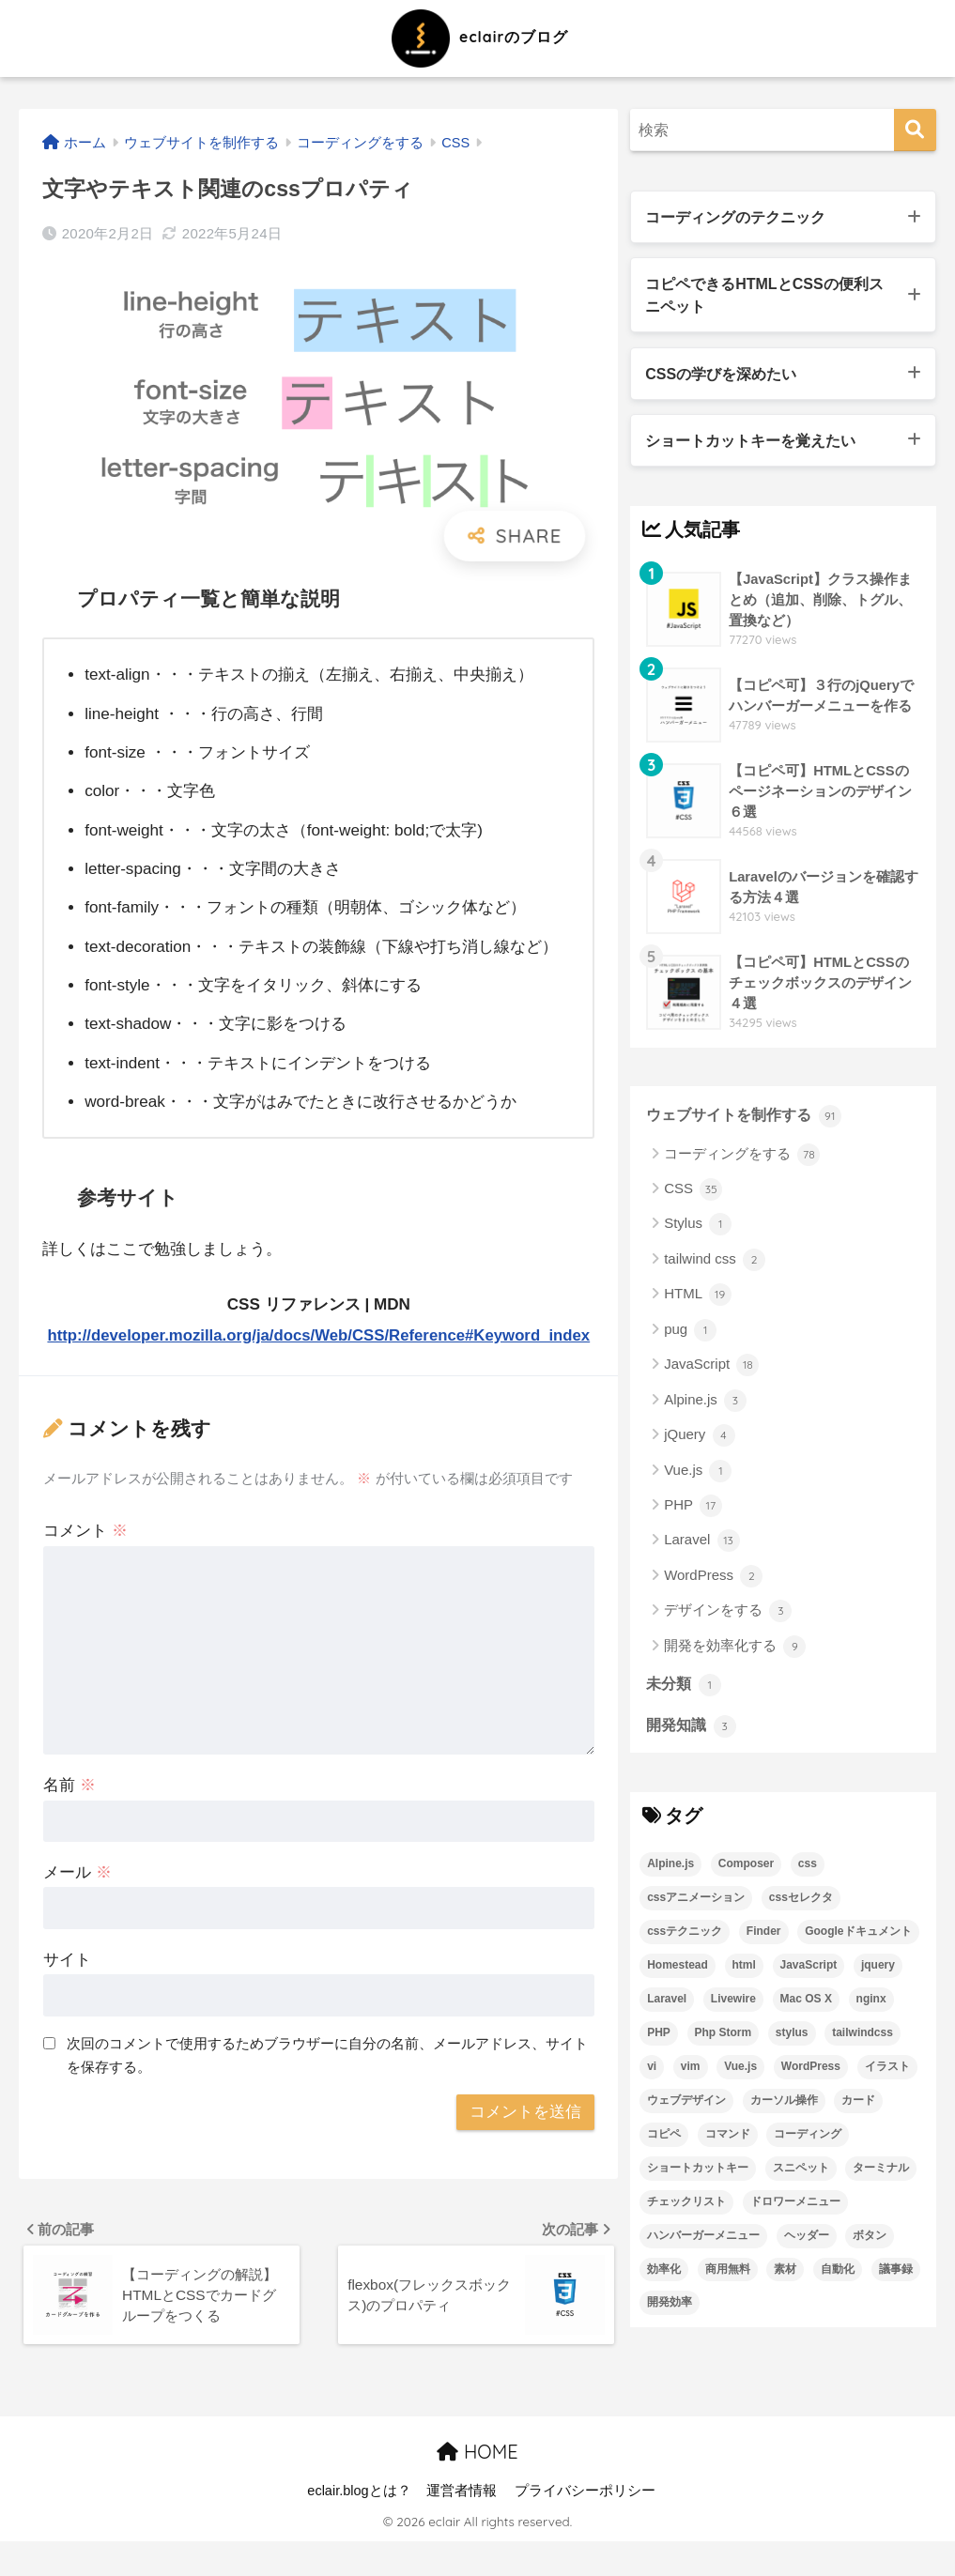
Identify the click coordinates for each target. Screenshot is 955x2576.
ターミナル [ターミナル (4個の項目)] (881, 2174)
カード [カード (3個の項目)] (858, 2106)
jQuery (699, 1441)
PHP (693, 1511)
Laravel (701, 1547)
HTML (697, 1301)
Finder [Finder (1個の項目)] (764, 1937)
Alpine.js (705, 1406)
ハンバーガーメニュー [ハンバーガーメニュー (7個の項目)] (703, 2241)
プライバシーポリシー (585, 2525)
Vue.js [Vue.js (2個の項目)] (740, 2072)
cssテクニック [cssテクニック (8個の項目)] (684, 1937)
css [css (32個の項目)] (807, 1870)
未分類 (685, 1690)
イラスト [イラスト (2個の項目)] (887, 2072)
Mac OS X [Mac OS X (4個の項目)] (806, 2005)
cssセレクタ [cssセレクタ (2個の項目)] (801, 1903)
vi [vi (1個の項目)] (651, 2072)
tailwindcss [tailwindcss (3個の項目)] (862, 2039)
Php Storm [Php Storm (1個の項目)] (723, 2039)
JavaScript (711, 1370)
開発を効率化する (735, 1652)
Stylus (698, 1230)
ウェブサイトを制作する (749, 1121)
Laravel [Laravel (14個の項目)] (666, 2005)
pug (690, 1336)
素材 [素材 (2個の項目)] (785, 2275)
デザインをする (728, 1616)
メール (77, 1903)
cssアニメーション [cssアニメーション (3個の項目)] (696, 1903)
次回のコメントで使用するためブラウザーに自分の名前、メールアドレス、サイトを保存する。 (327, 2086)
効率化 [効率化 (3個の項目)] (664, 2275)
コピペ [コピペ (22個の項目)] (664, 2140)
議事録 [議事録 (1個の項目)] (896, 2275)
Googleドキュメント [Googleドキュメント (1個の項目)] (858, 1937)
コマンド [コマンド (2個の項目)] (727, 2140)
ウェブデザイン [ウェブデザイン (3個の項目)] (686, 2106)
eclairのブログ (477, 36)
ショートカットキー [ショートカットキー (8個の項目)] (697, 2174)
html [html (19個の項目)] (744, 1971)
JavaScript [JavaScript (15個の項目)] (809, 1971)
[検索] (915, 130)
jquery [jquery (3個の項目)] (878, 1971)
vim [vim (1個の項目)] (691, 2072)
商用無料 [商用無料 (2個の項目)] (727, 2275)
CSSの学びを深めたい (725, 377)
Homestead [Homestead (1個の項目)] (677, 1971)
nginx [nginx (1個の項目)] (871, 2005)
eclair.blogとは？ (358, 2525)
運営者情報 (461, 2525)
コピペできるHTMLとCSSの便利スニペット (771, 296)
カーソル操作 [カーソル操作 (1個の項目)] (784, 2106)
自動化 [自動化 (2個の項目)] (838, 2275)
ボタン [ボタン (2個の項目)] (869, 2241)
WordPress (713, 1582)
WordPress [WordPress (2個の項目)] (810, 2072)
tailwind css (714, 1265)
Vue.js (698, 1476)
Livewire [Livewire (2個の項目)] (733, 2005)
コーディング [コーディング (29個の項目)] (807, 2140)
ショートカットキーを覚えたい (757, 444)
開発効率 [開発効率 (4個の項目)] (669, 2309)
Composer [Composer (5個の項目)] (746, 1870)
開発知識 (693, 1732)
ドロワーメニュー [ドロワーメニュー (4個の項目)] (795, 2208)
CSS (693, 1195)
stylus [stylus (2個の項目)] (792, 2039)
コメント (85, 1562)
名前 (69, 1816)
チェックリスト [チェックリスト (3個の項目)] (686, 2208)
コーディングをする (742, 1160)
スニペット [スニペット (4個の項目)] (801, 2174)
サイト (67, 1991)
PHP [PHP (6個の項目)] (658, 2039)
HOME (477, 2485)
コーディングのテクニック (741, 217)
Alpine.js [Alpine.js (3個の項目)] (670, 1870)
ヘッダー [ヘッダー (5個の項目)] (806, 2241)
